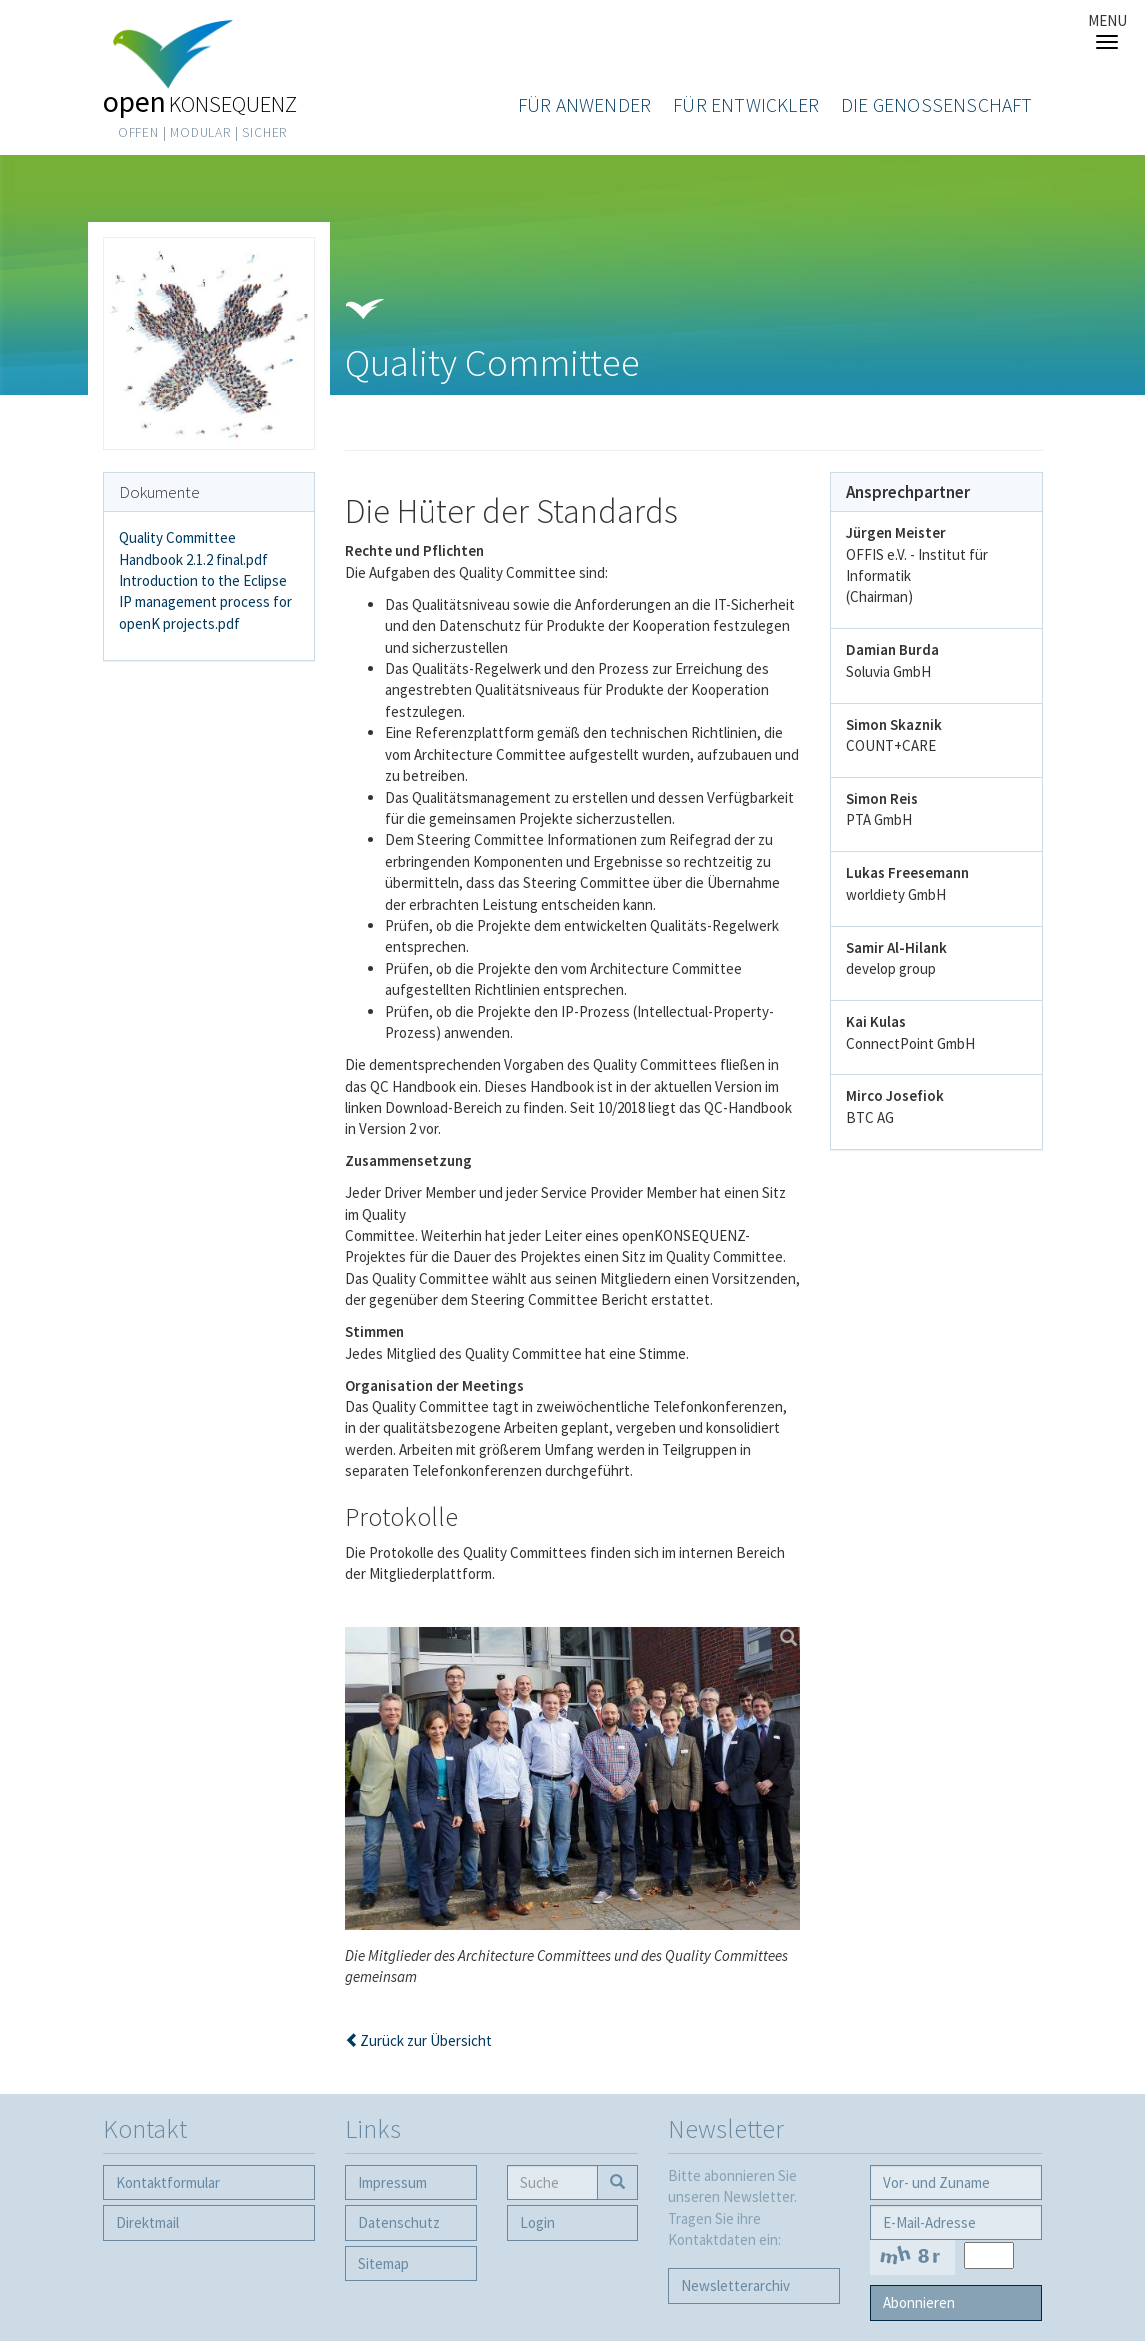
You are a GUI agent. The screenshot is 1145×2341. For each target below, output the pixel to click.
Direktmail (147, 2222)
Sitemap (383, 2263)
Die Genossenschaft (937, 105)
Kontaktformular (168, 2182)
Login (537, 2222)
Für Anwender (584, 105)
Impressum (392, 2182)
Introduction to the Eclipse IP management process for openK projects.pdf (205, 602)
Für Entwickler (746, 105)
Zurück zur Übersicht (426, 2040)
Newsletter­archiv (735, 2285)
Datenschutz (399, 2222)
